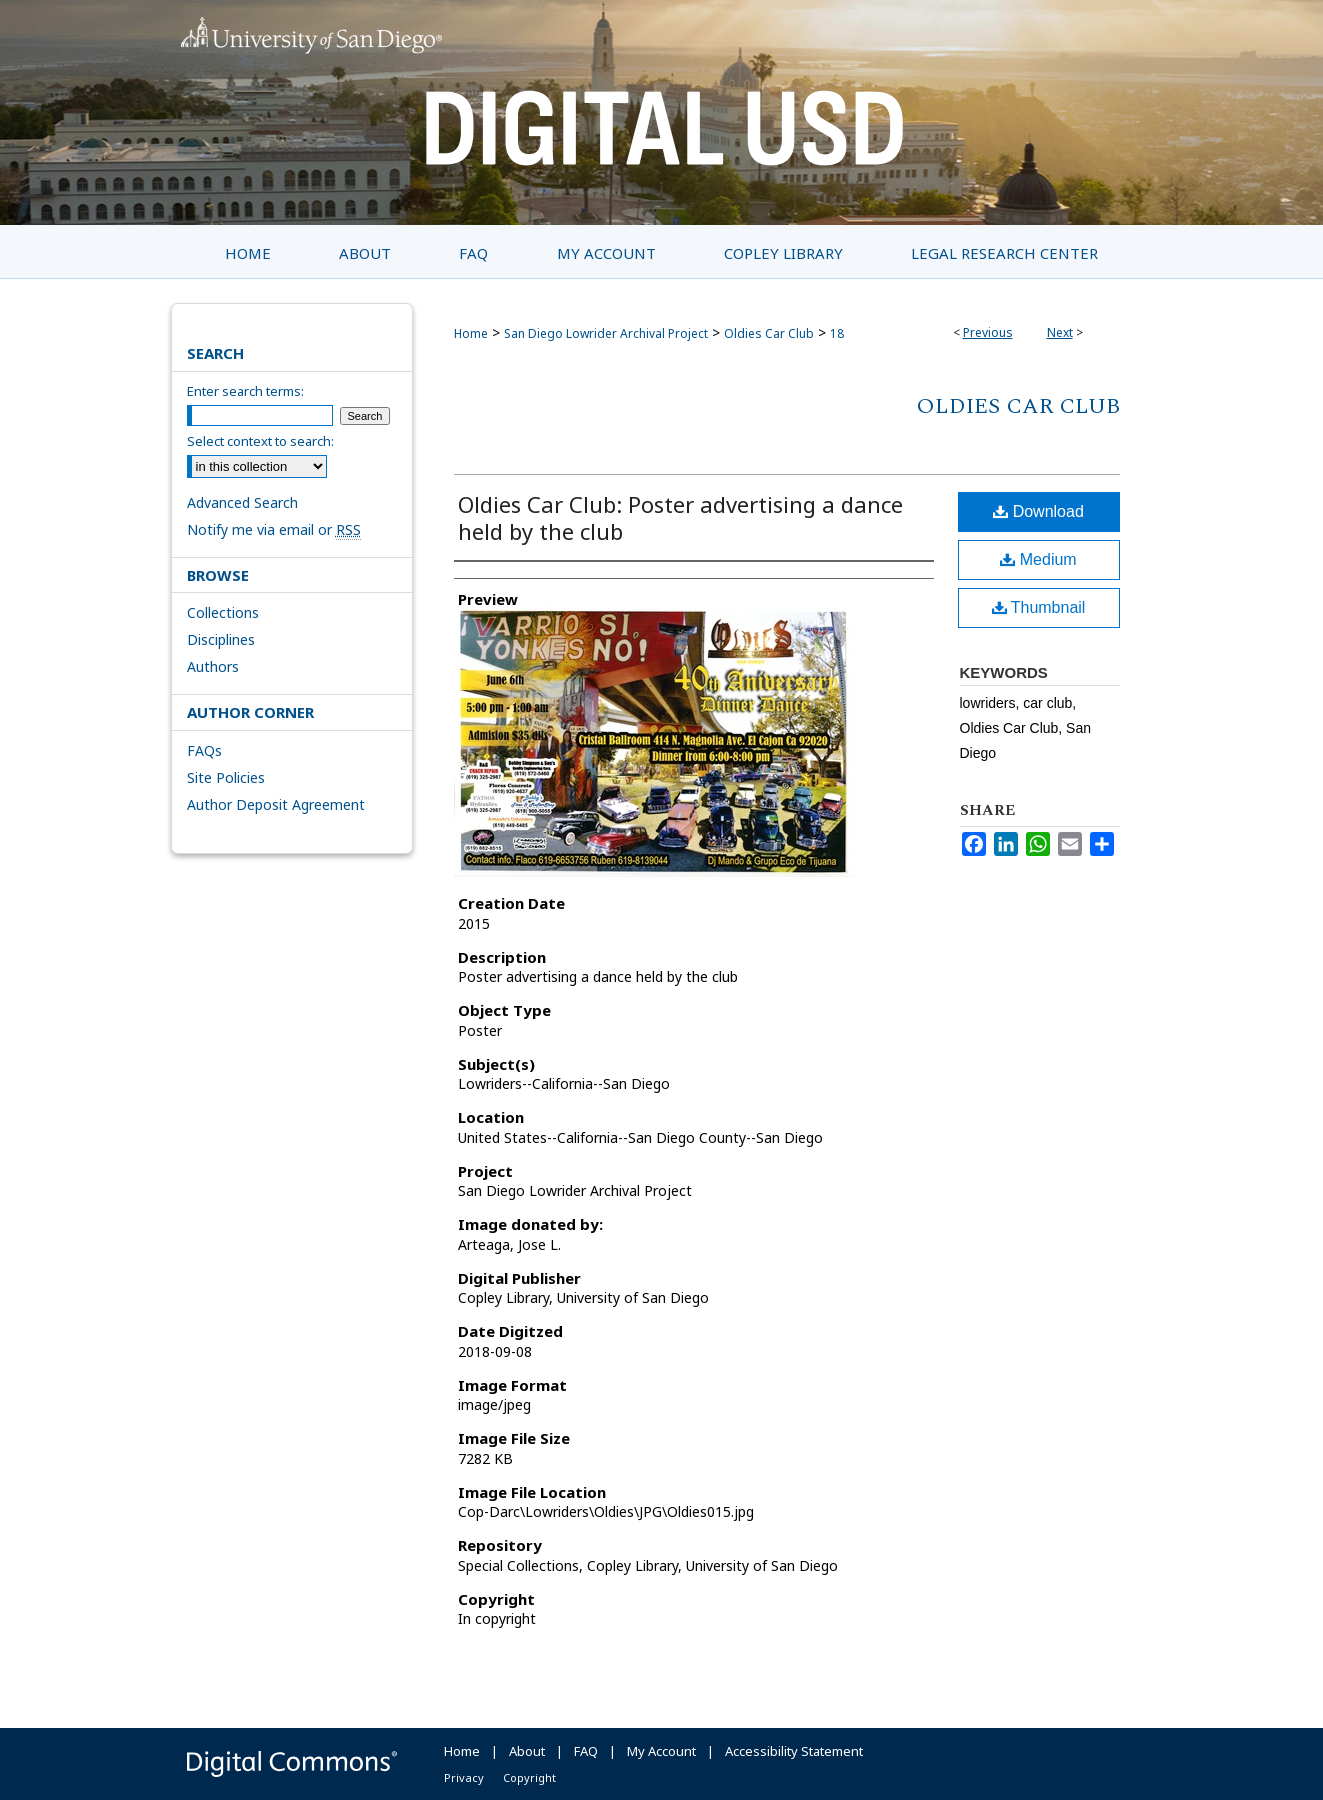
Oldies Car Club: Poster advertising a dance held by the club (680, 517)
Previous (988, 332)
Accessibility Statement (794, 1751)
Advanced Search (242, 502)
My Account (661, 1751)
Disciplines (221, 639)
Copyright (529, 1777)
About (527, 1751)
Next (1060, 332)
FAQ (586, 1751)
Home (471, 333)
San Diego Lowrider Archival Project (606, 333)
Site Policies (226, 777)
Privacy (464, 1777)
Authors (213, 666)
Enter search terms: (245, 391)
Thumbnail (1039, 607)
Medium (1038, 559)
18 (837, 333)
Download (1038, 511)
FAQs (204, 750)
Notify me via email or (274, 529)
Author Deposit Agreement (276, 804)
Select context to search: (260, 441)
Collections (223, 612)
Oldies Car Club (769, 333)
